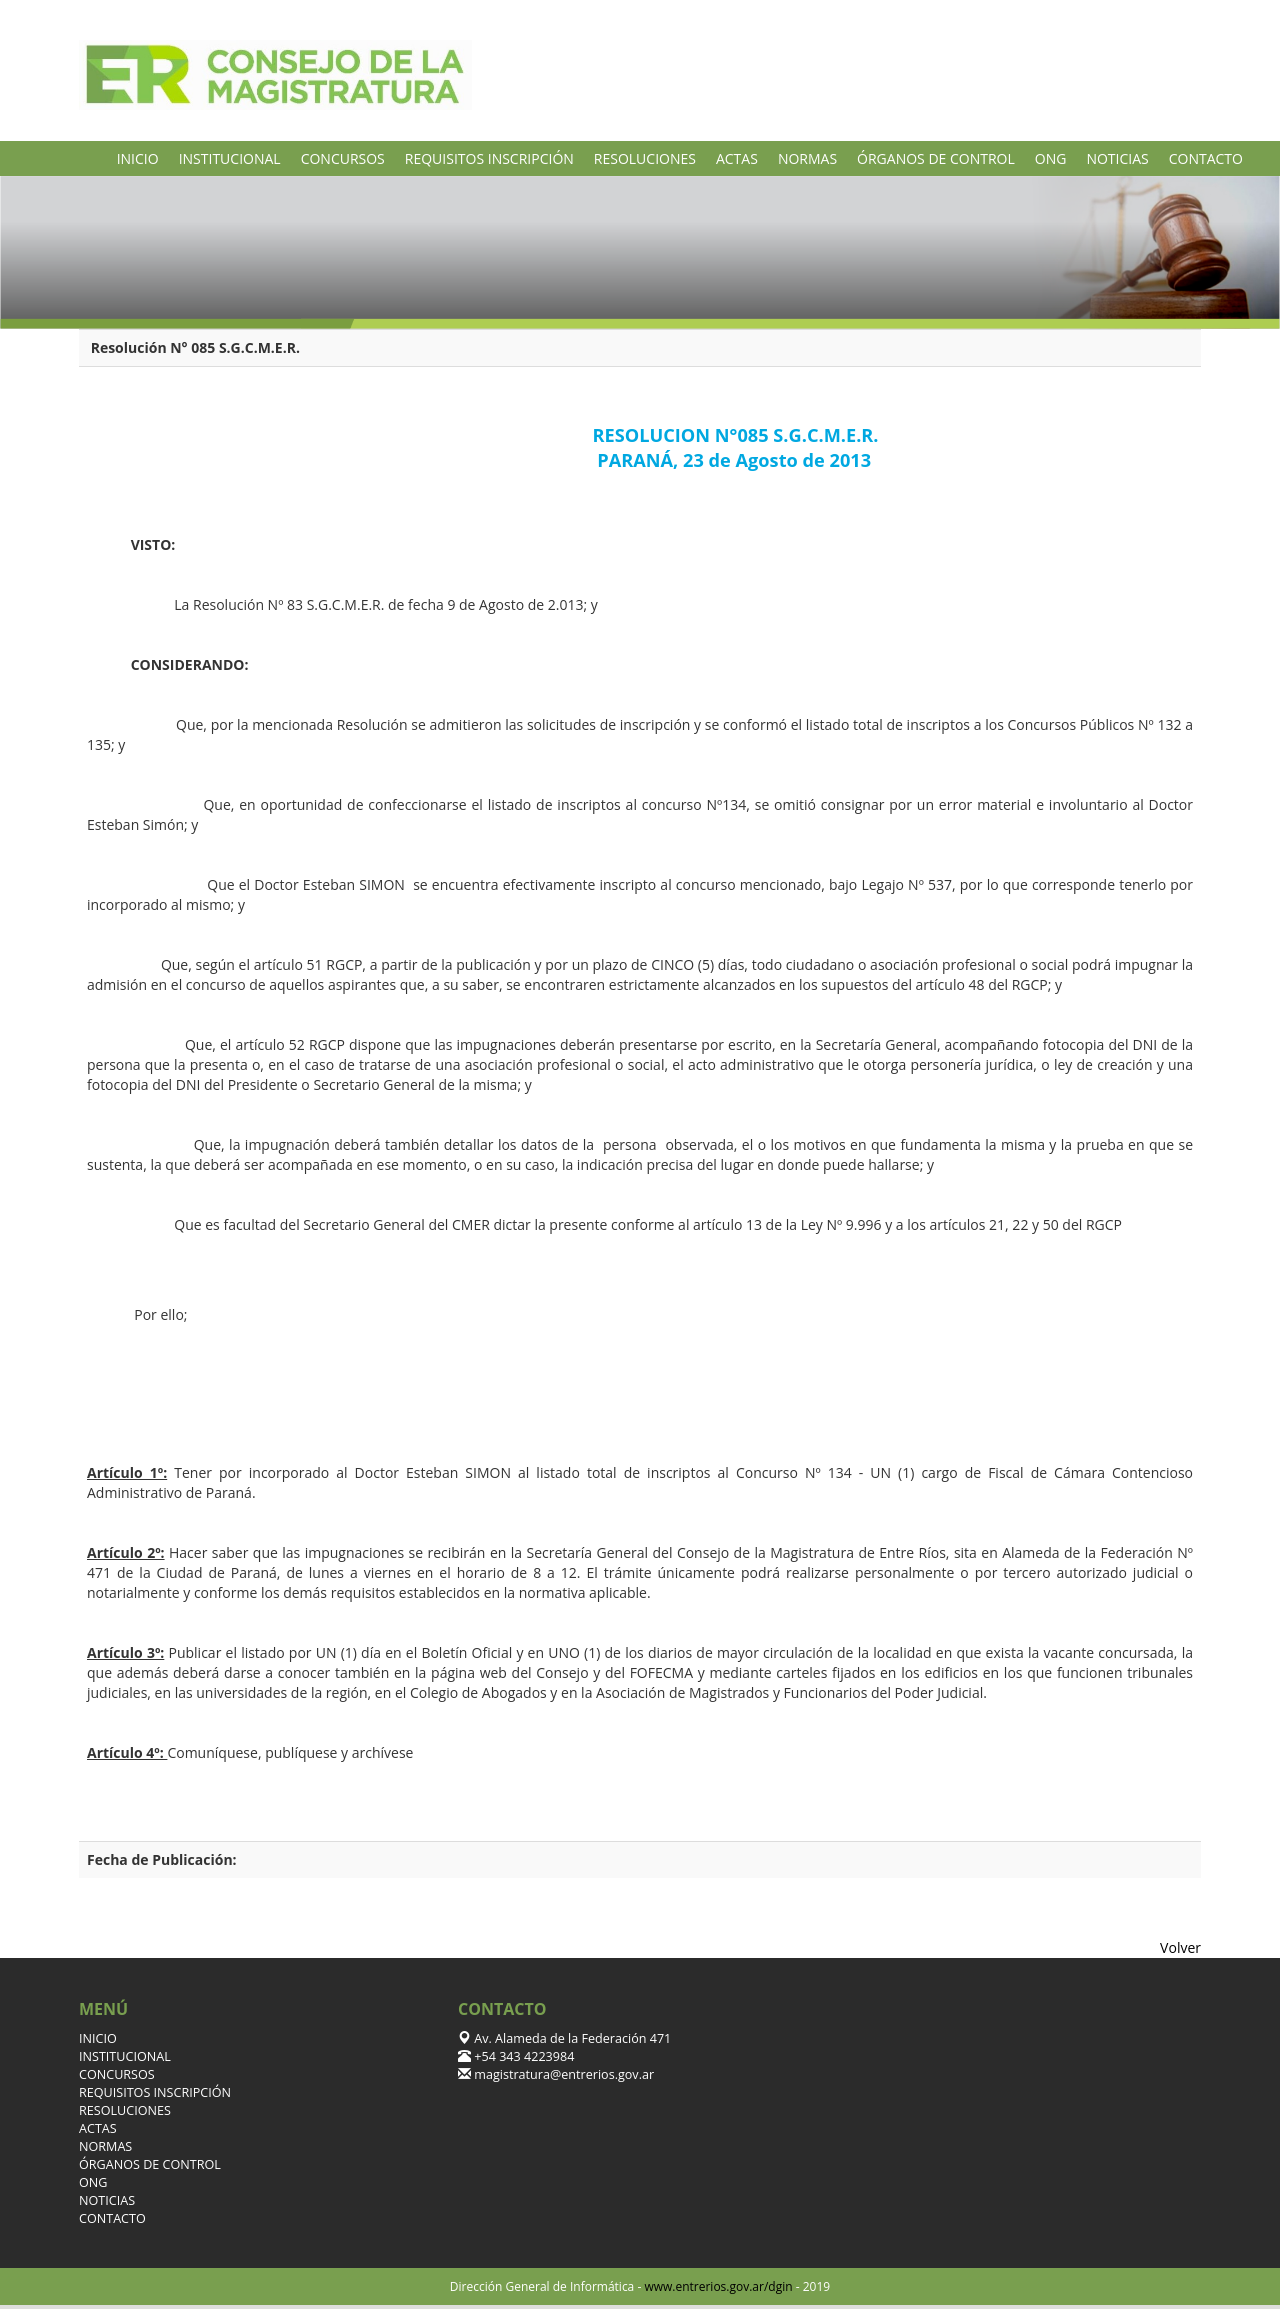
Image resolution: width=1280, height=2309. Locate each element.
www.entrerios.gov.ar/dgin (718, 2286)
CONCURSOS (343, 158)
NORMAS (807, 158)
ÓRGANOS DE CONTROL (936, 158)
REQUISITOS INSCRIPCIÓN (489, 158)
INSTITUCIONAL (230, 158)
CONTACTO (1206, 158)
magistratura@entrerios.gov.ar (562, 2074)
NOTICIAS (1117, 158)
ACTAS (737, 158)
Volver (1180, 1947)
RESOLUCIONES (645, 158)
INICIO (138, 158)
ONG (1051, 158)
